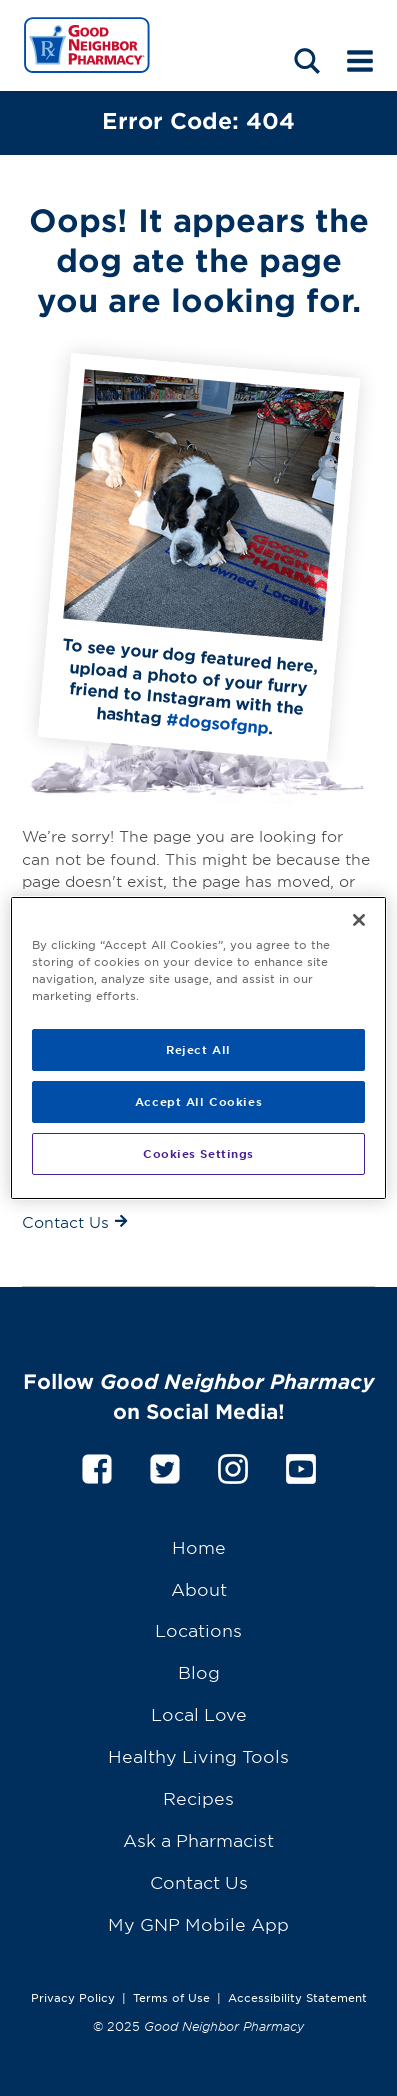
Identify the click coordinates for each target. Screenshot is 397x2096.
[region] (198, 1048)
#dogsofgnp (217, 722)
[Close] (359, 920)
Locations (198, 1629)
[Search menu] (307, 59)
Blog (199, 1671)
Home (199, 1546)
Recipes (198, 1797)
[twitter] (165, 1465)
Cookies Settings (198, 1153)
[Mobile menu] (360, 59)
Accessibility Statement (297, 1997)
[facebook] (97, 1465)
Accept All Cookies (198, 1101)
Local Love (199, 1713)
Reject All (198, 1049)
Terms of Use (171, 1997)
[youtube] (301, 1465)
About (199, 1588)
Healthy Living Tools (198, 1755)
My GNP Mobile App (198, 1923)
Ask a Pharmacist (198, 1839)
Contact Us (199, 1881)
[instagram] (233, 1465)
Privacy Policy (73, 1997)
